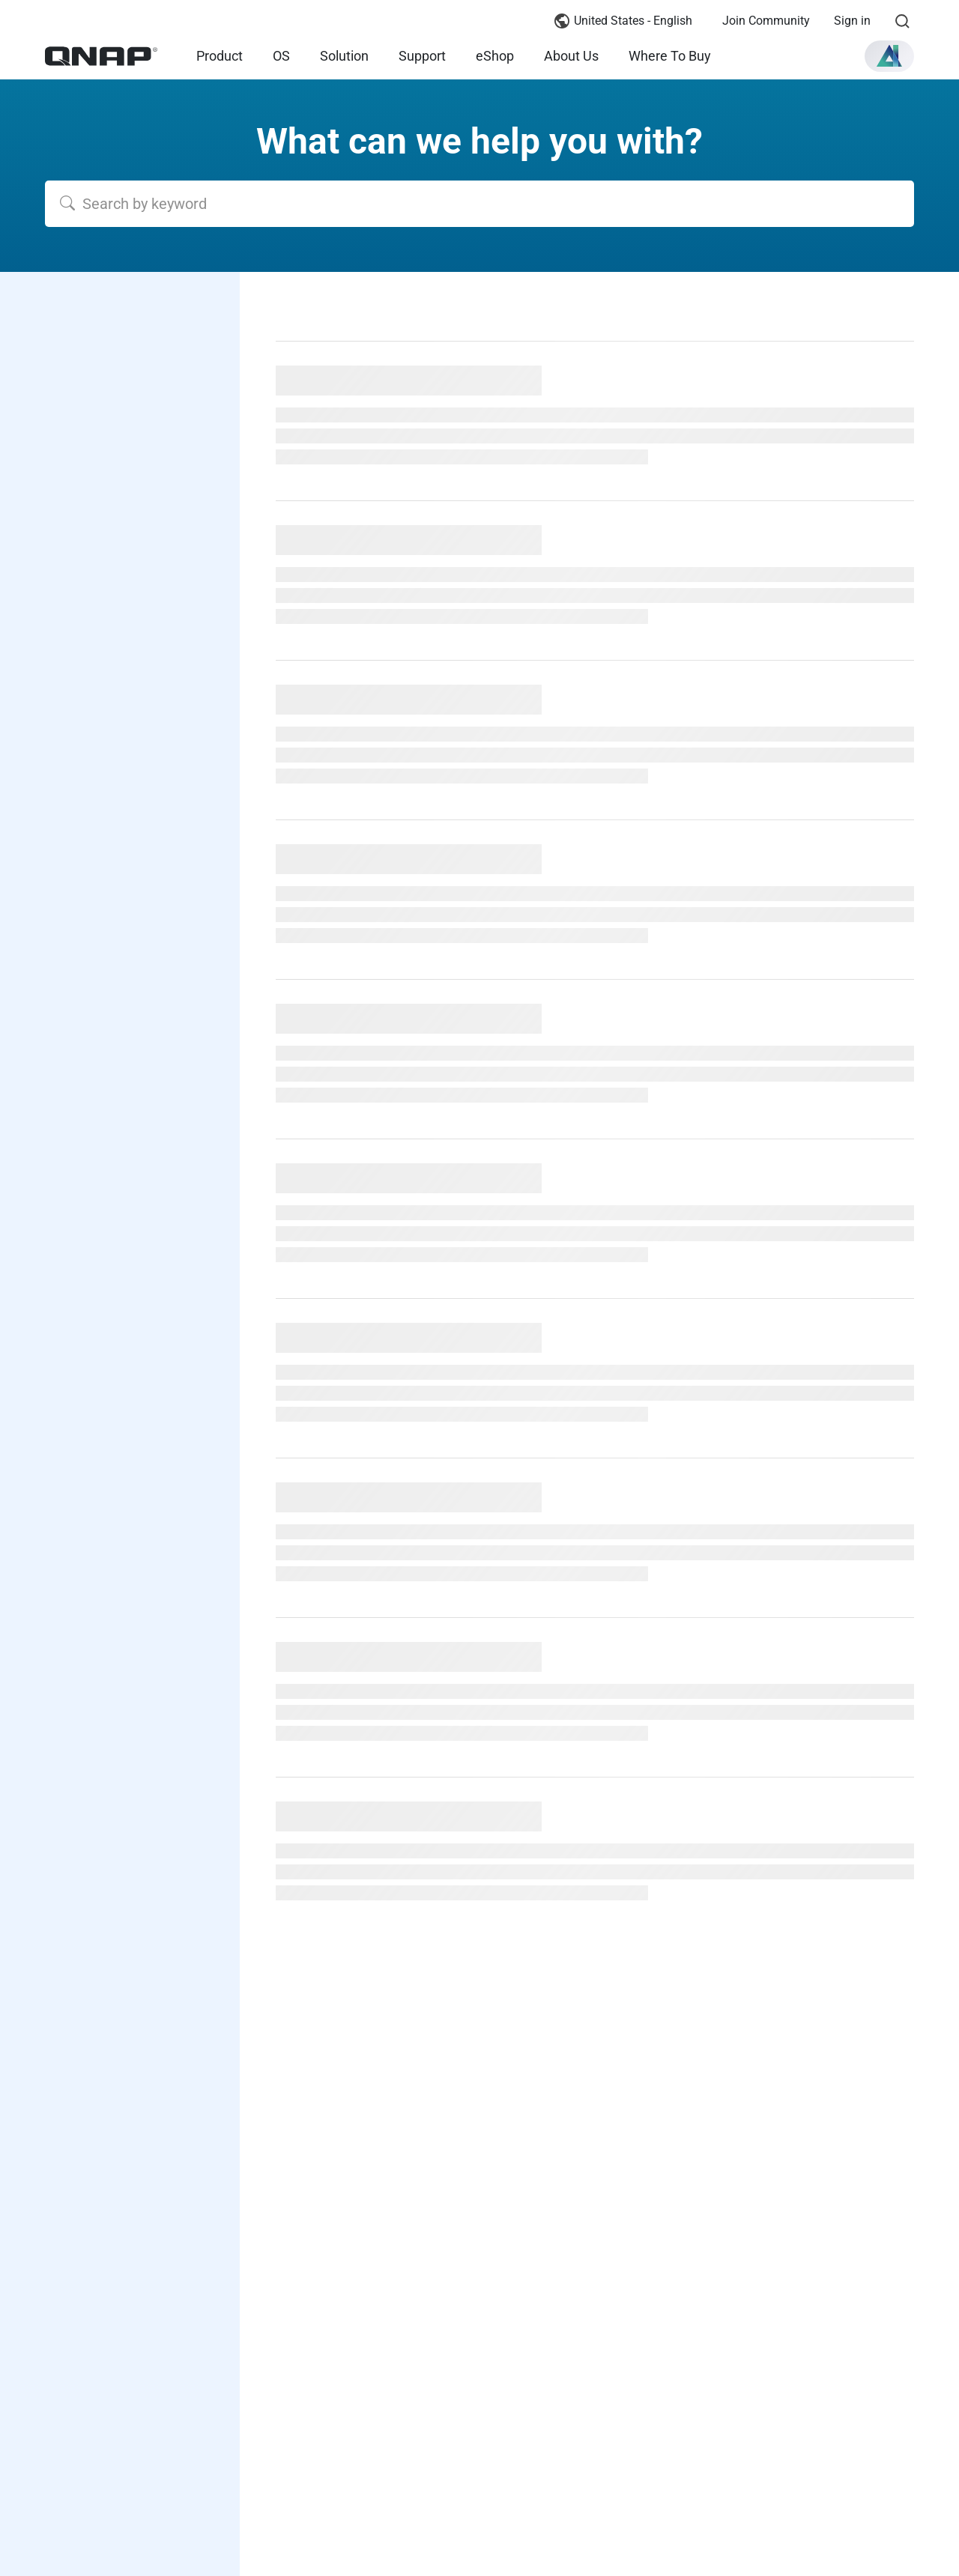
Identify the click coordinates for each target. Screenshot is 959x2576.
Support (422, 56)
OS (281, 56)
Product (219, 56)
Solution (344, 56)
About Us (571, 56)
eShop (495, 56)
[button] (889, 56)
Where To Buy (670, 56)
